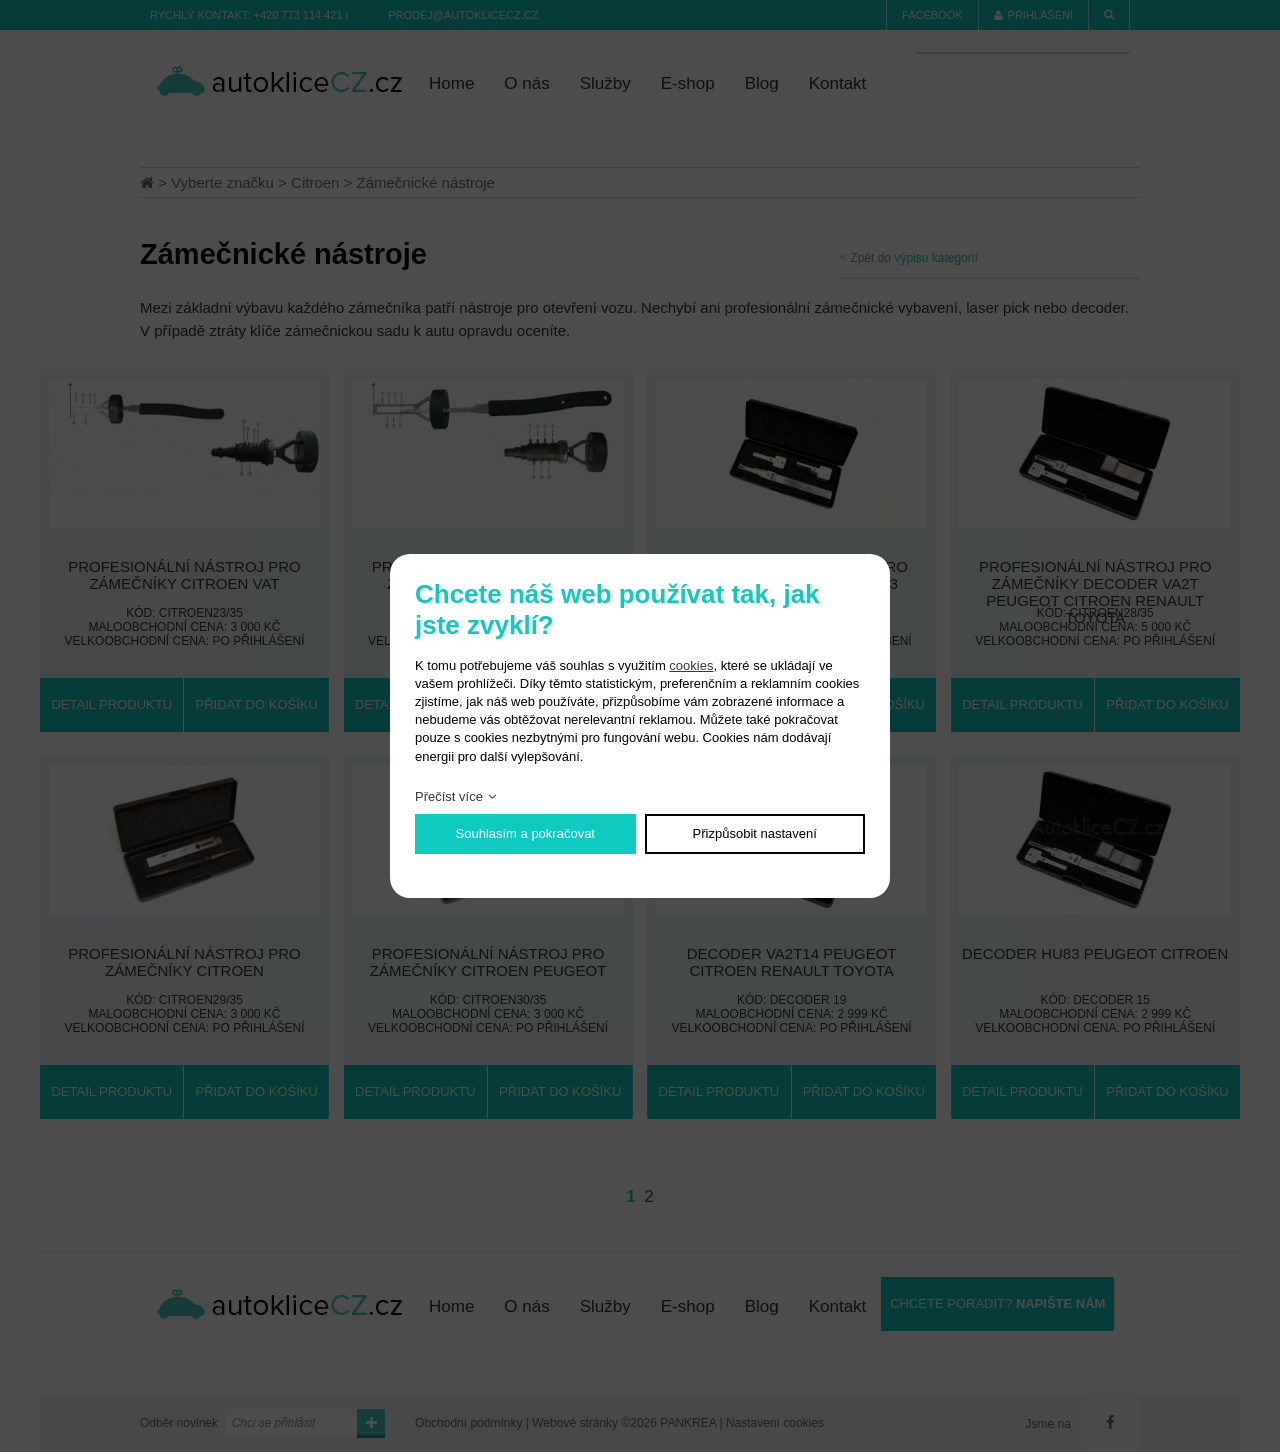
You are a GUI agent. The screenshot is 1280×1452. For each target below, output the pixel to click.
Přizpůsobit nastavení (755, 833)
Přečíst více (449, 796)
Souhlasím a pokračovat (525, 833)
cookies (691, 665)
